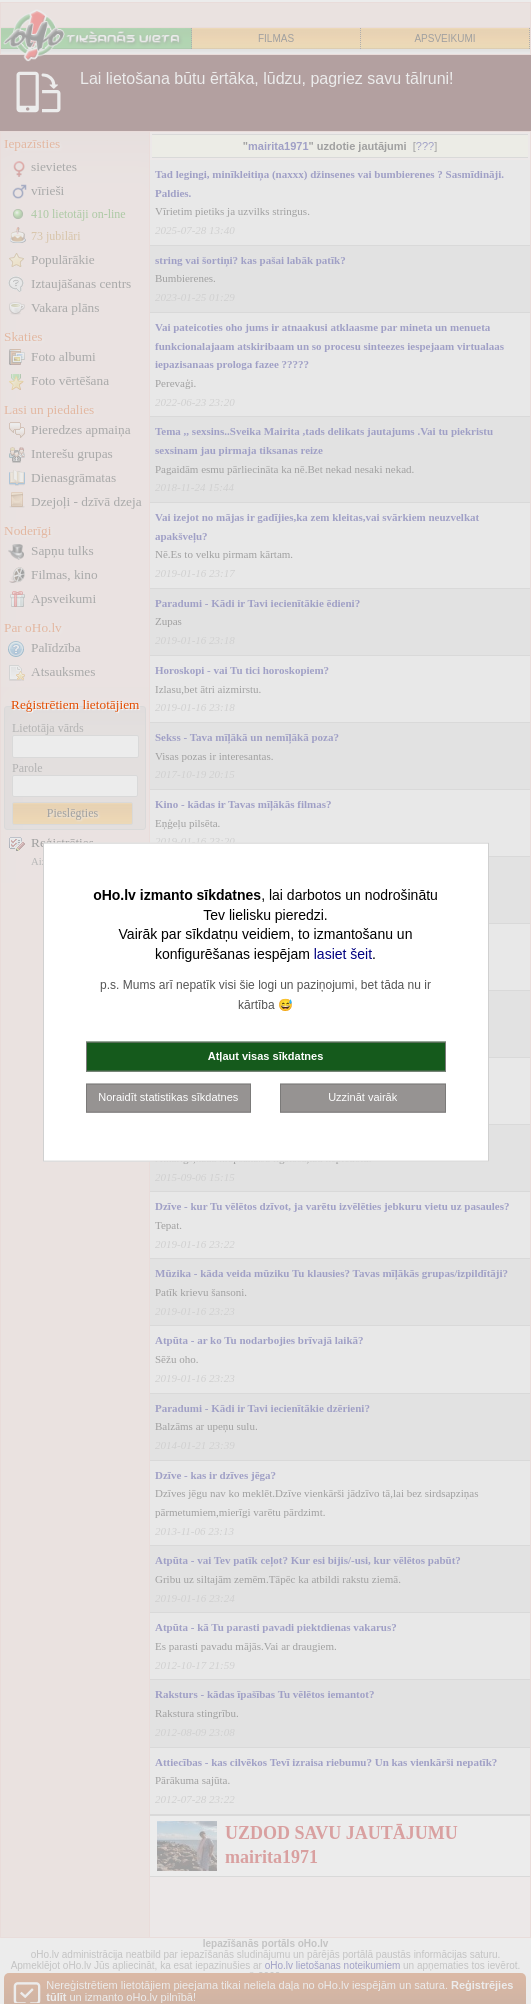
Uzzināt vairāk (362, 1097)
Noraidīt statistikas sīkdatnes (168, 1097)
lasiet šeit (343, 953)
